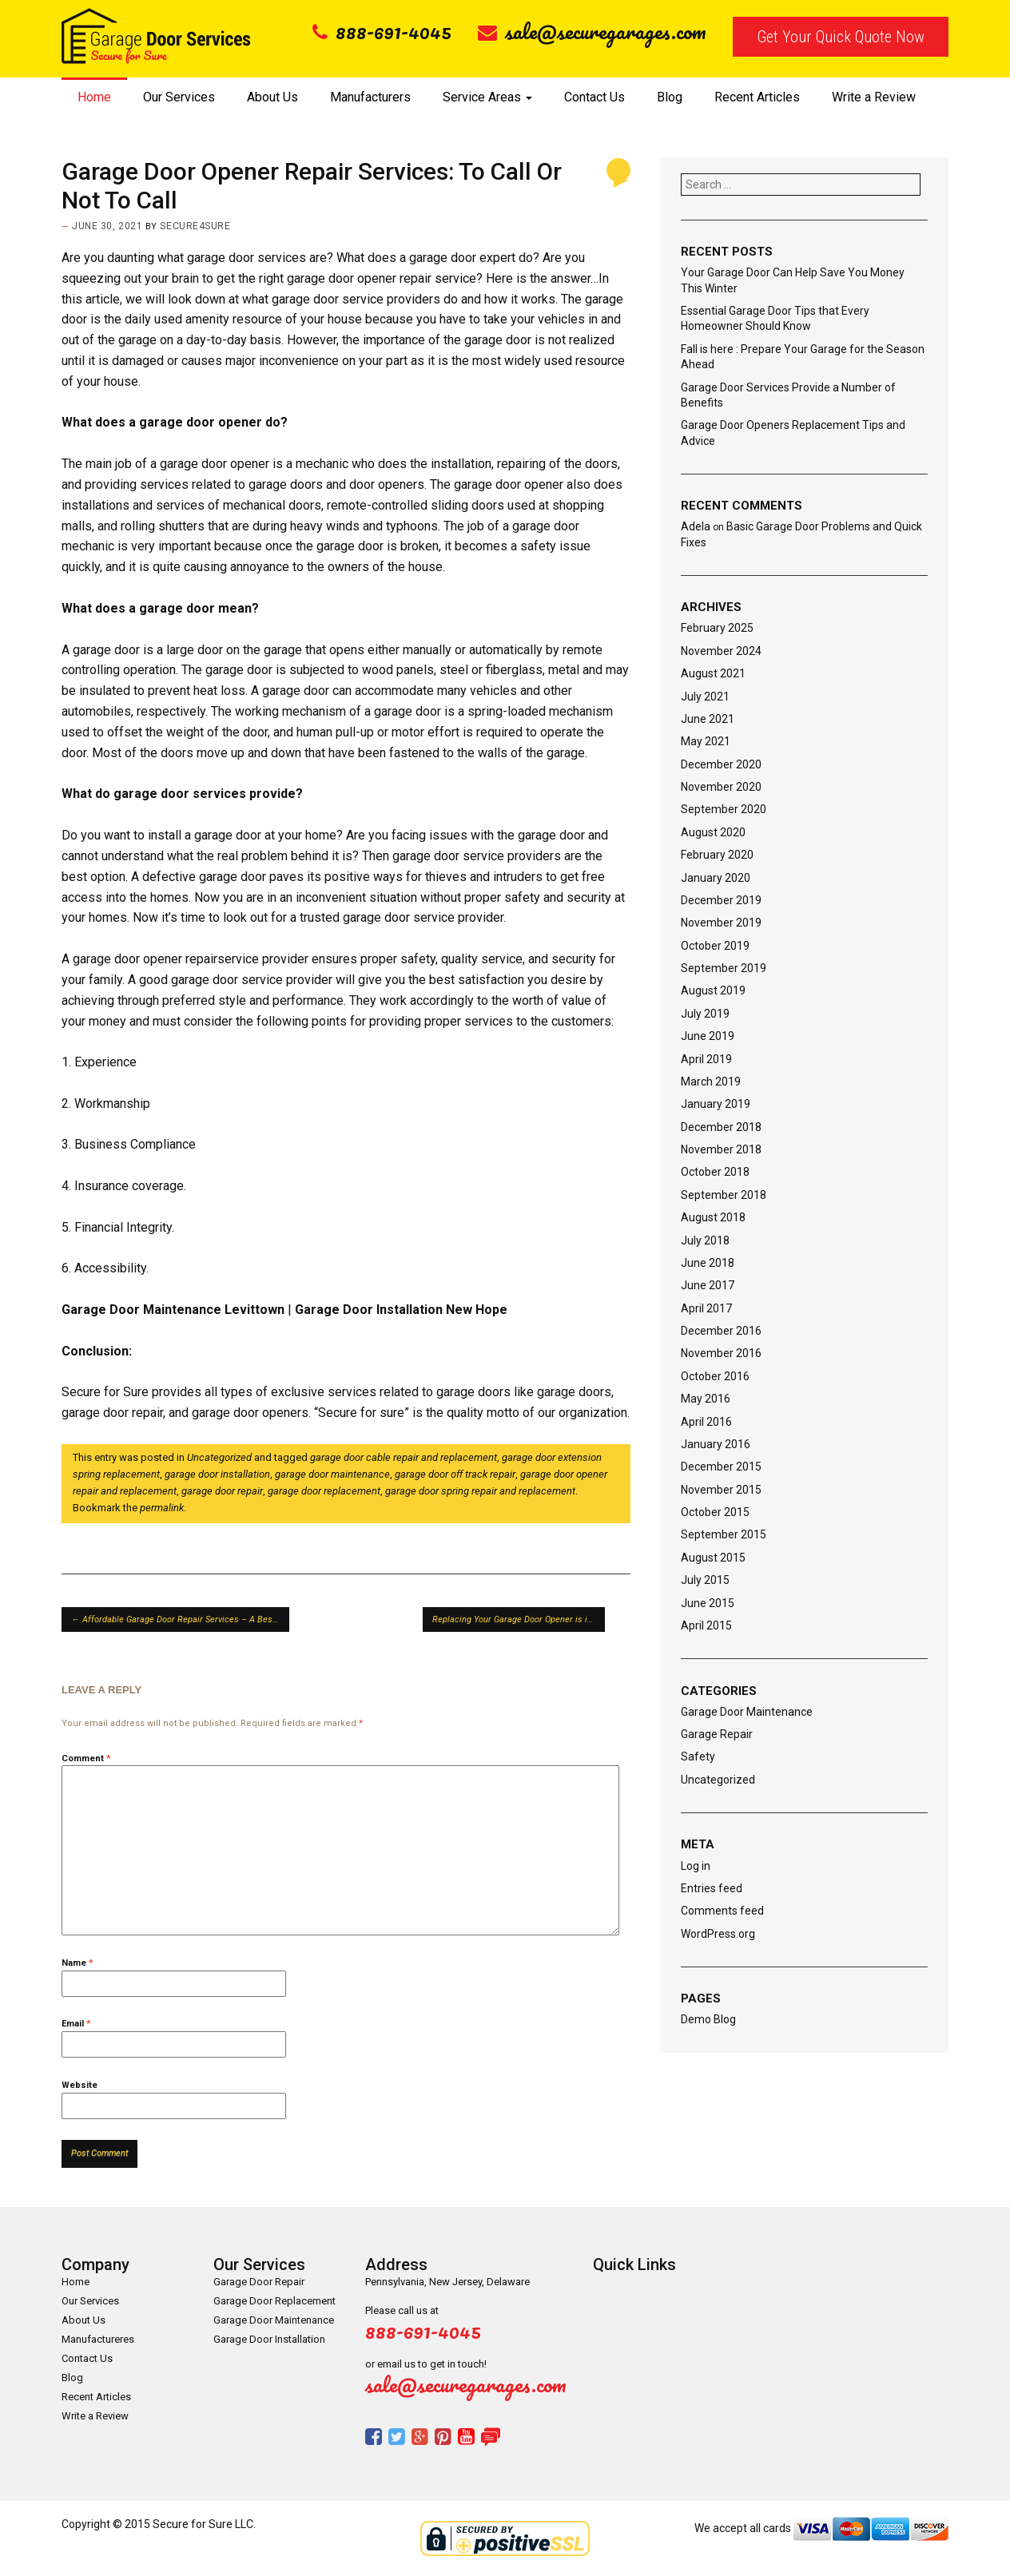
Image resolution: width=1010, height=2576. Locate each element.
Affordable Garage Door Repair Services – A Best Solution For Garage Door (180, 1619)
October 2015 (715, 1512)
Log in (695, 1866)
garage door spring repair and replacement (480, 1491)
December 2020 (721, 764)
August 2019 (713, 990)
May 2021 (705, 741)
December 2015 (721, 1466)
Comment (86, 1758)
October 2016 (715, 1376)
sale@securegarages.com (592, 31)
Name (77, 1963)
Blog (669, 97)
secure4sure (195, 226)
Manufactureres (98, 2339)
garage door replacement (324, 1491)
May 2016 (705, 1398)
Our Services (179, 97)
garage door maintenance (332, 1474)
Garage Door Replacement (274, 2301)
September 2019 (723, 968)
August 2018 (713, 1217)
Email (76, 2023)
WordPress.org (718, 1933)
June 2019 (707, 1036)
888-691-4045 (381, 31)
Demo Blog (708, 2019)
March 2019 (711, 1081)
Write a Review (874, 97)
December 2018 (721, 1127)
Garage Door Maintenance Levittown (173, 1309)
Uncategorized (219, 1457)
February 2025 (717, 627)
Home (94, 97)
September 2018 (723, 1195)
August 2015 (713, 1557)
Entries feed (711, 1888)
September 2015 (723, 1534)
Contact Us (594, 97)
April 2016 (706, 1421)
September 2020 (723, 809)
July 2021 (705, 696)
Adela (695, 526)
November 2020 (721, 786)
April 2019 (706, 1059)
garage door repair (222, 1491)
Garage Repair (717, 1734)
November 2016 (721, 1353)
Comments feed (722, 1910)
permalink (162, 1508)
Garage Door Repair (258, 2282)
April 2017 (706, 1308)
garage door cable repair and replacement (403, 1457)
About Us (272, 97)
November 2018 (721, 1149)
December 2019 (721, 900)
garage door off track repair (455, 1474)
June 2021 (707, 718)
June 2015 (707, 1603)
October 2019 (715, 945)
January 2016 (715, 1444)
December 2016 (721, 1330)
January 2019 (715, 1103)
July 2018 (705, 1240)
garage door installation (217, 1474)
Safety (698, 1756)
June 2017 (707, 1285)
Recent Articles (757, 97)
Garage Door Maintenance (747, 1711)
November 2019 (721, 922)
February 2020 (717, 854)
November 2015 (721, 1489)
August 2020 (713, 832)
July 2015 (705, 1580)
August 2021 (713, 673)
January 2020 (715, 877)
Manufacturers (370, 97)
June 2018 (707, 1262)
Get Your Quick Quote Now (841, 36)
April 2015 (706, 1625)
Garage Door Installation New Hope (401, 1309)
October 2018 (715, 1171)
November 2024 (721, 651)
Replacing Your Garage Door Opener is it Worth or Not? (518, 1619)
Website (79, 2085)
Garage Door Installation (269, 2339)
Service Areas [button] (487, 97)
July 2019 (705, 1013)
